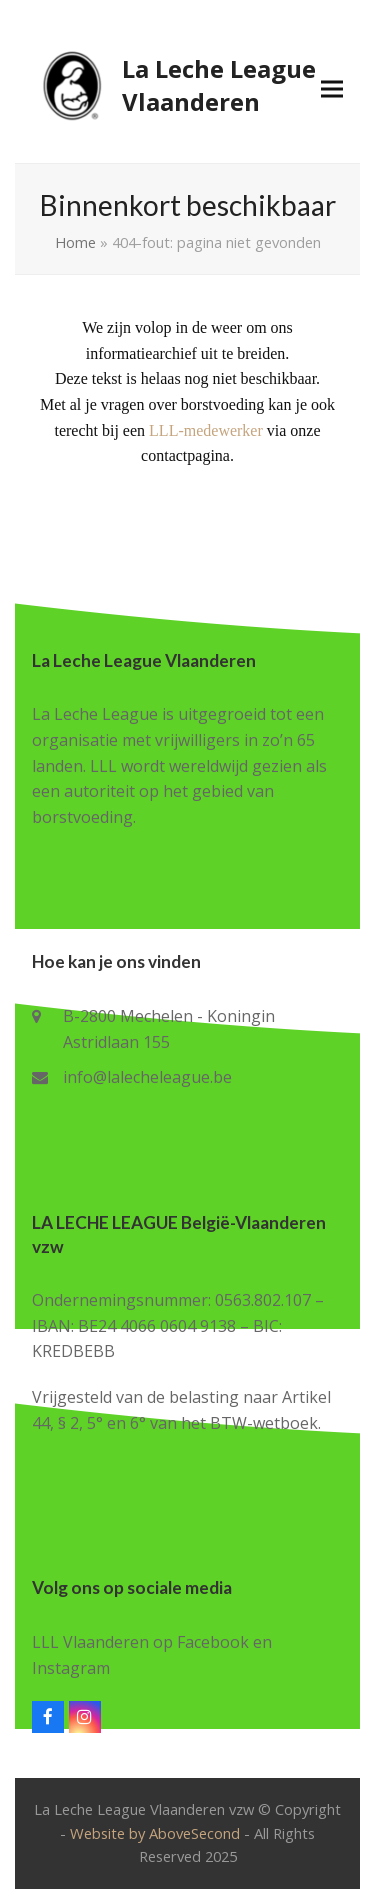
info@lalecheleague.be (147, 1077)
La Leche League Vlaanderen (174, 85)
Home (75, 242)
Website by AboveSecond (155, 1833)
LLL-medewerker (206, 430)
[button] (332, 88)
